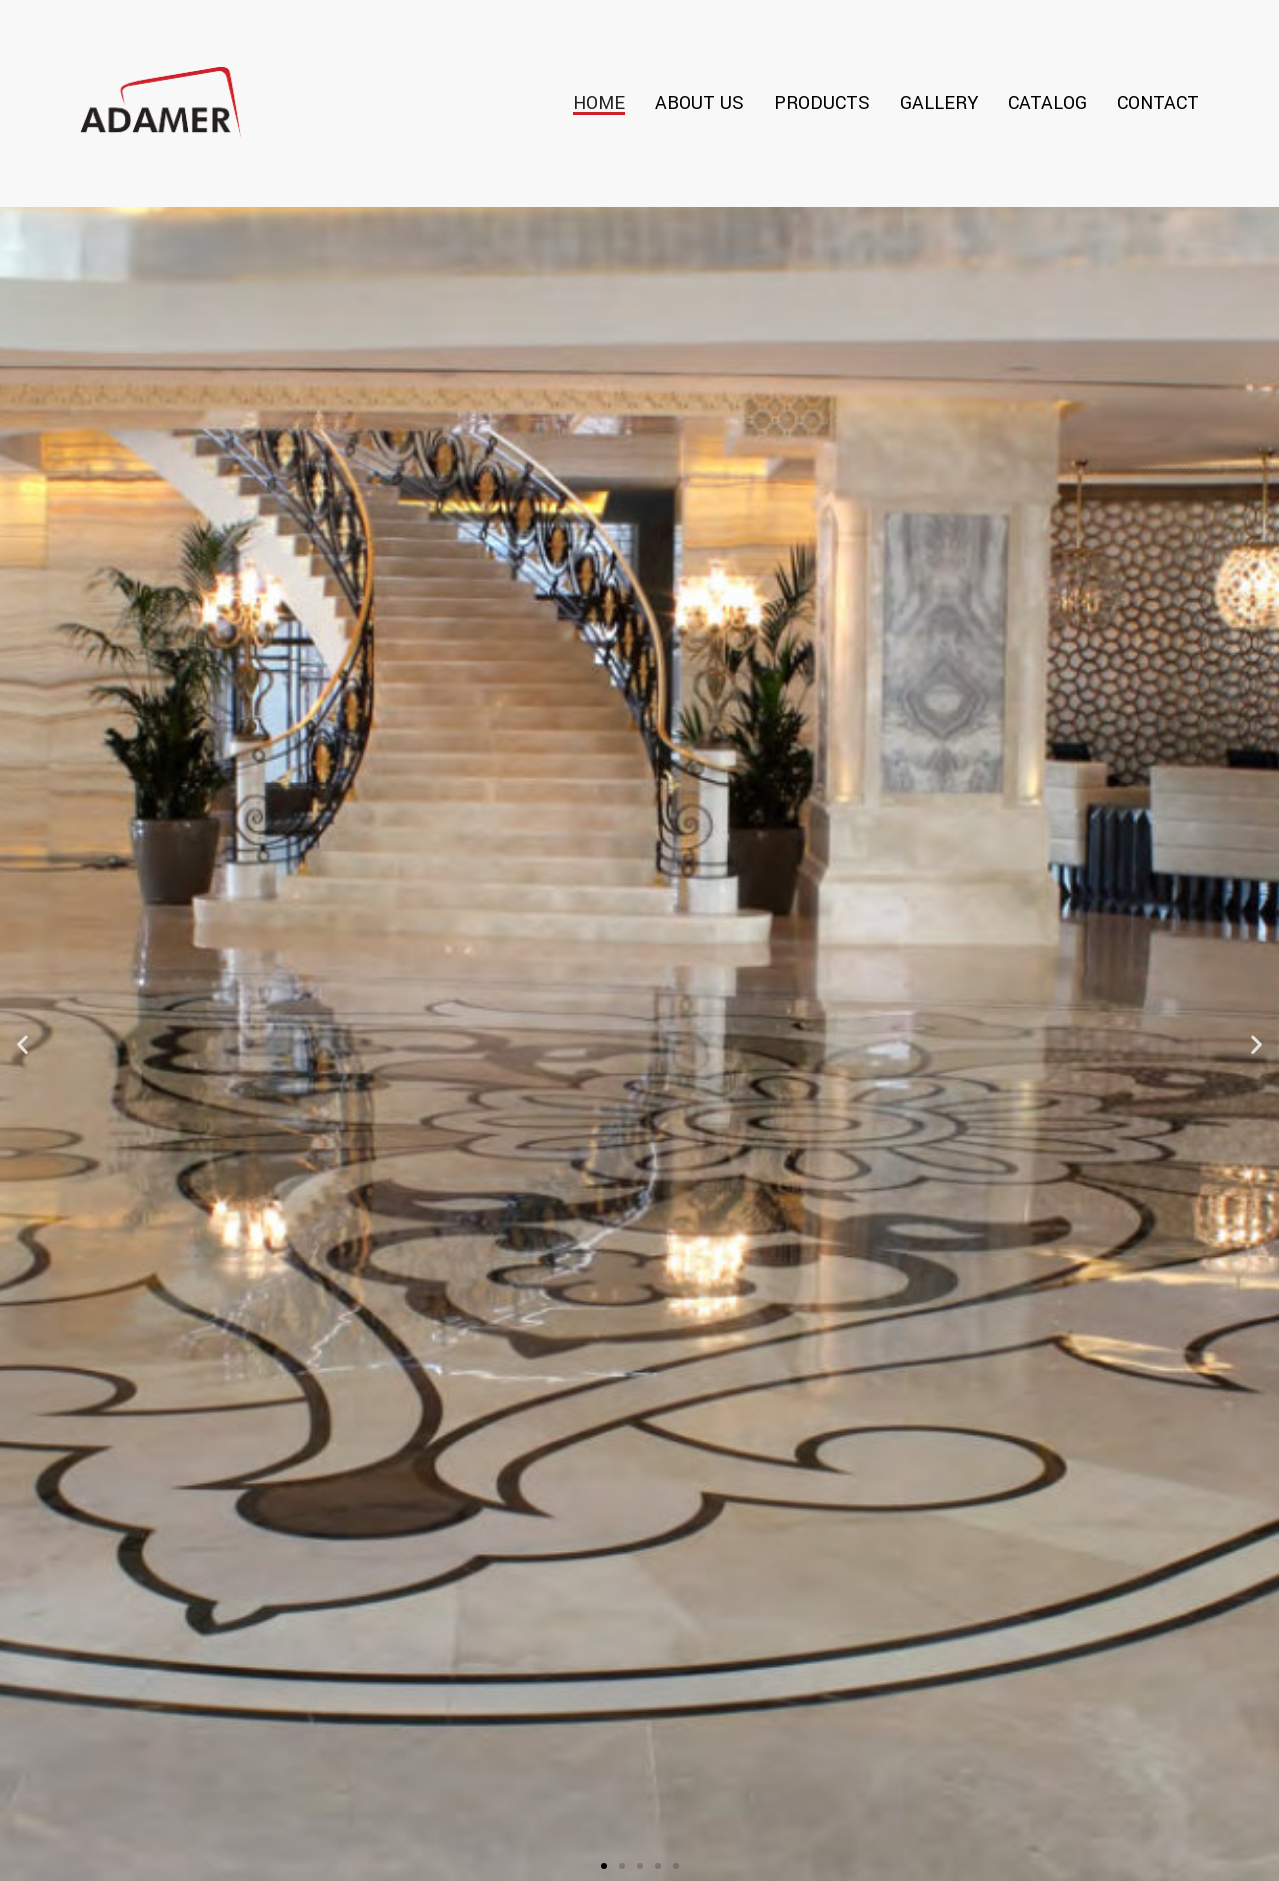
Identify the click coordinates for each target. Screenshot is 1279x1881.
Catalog (1047, 103)
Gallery (939, 103)
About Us (699, 103)
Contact (1158, 103)
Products (822, 103)
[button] (604, 1866)
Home (599, 103)
